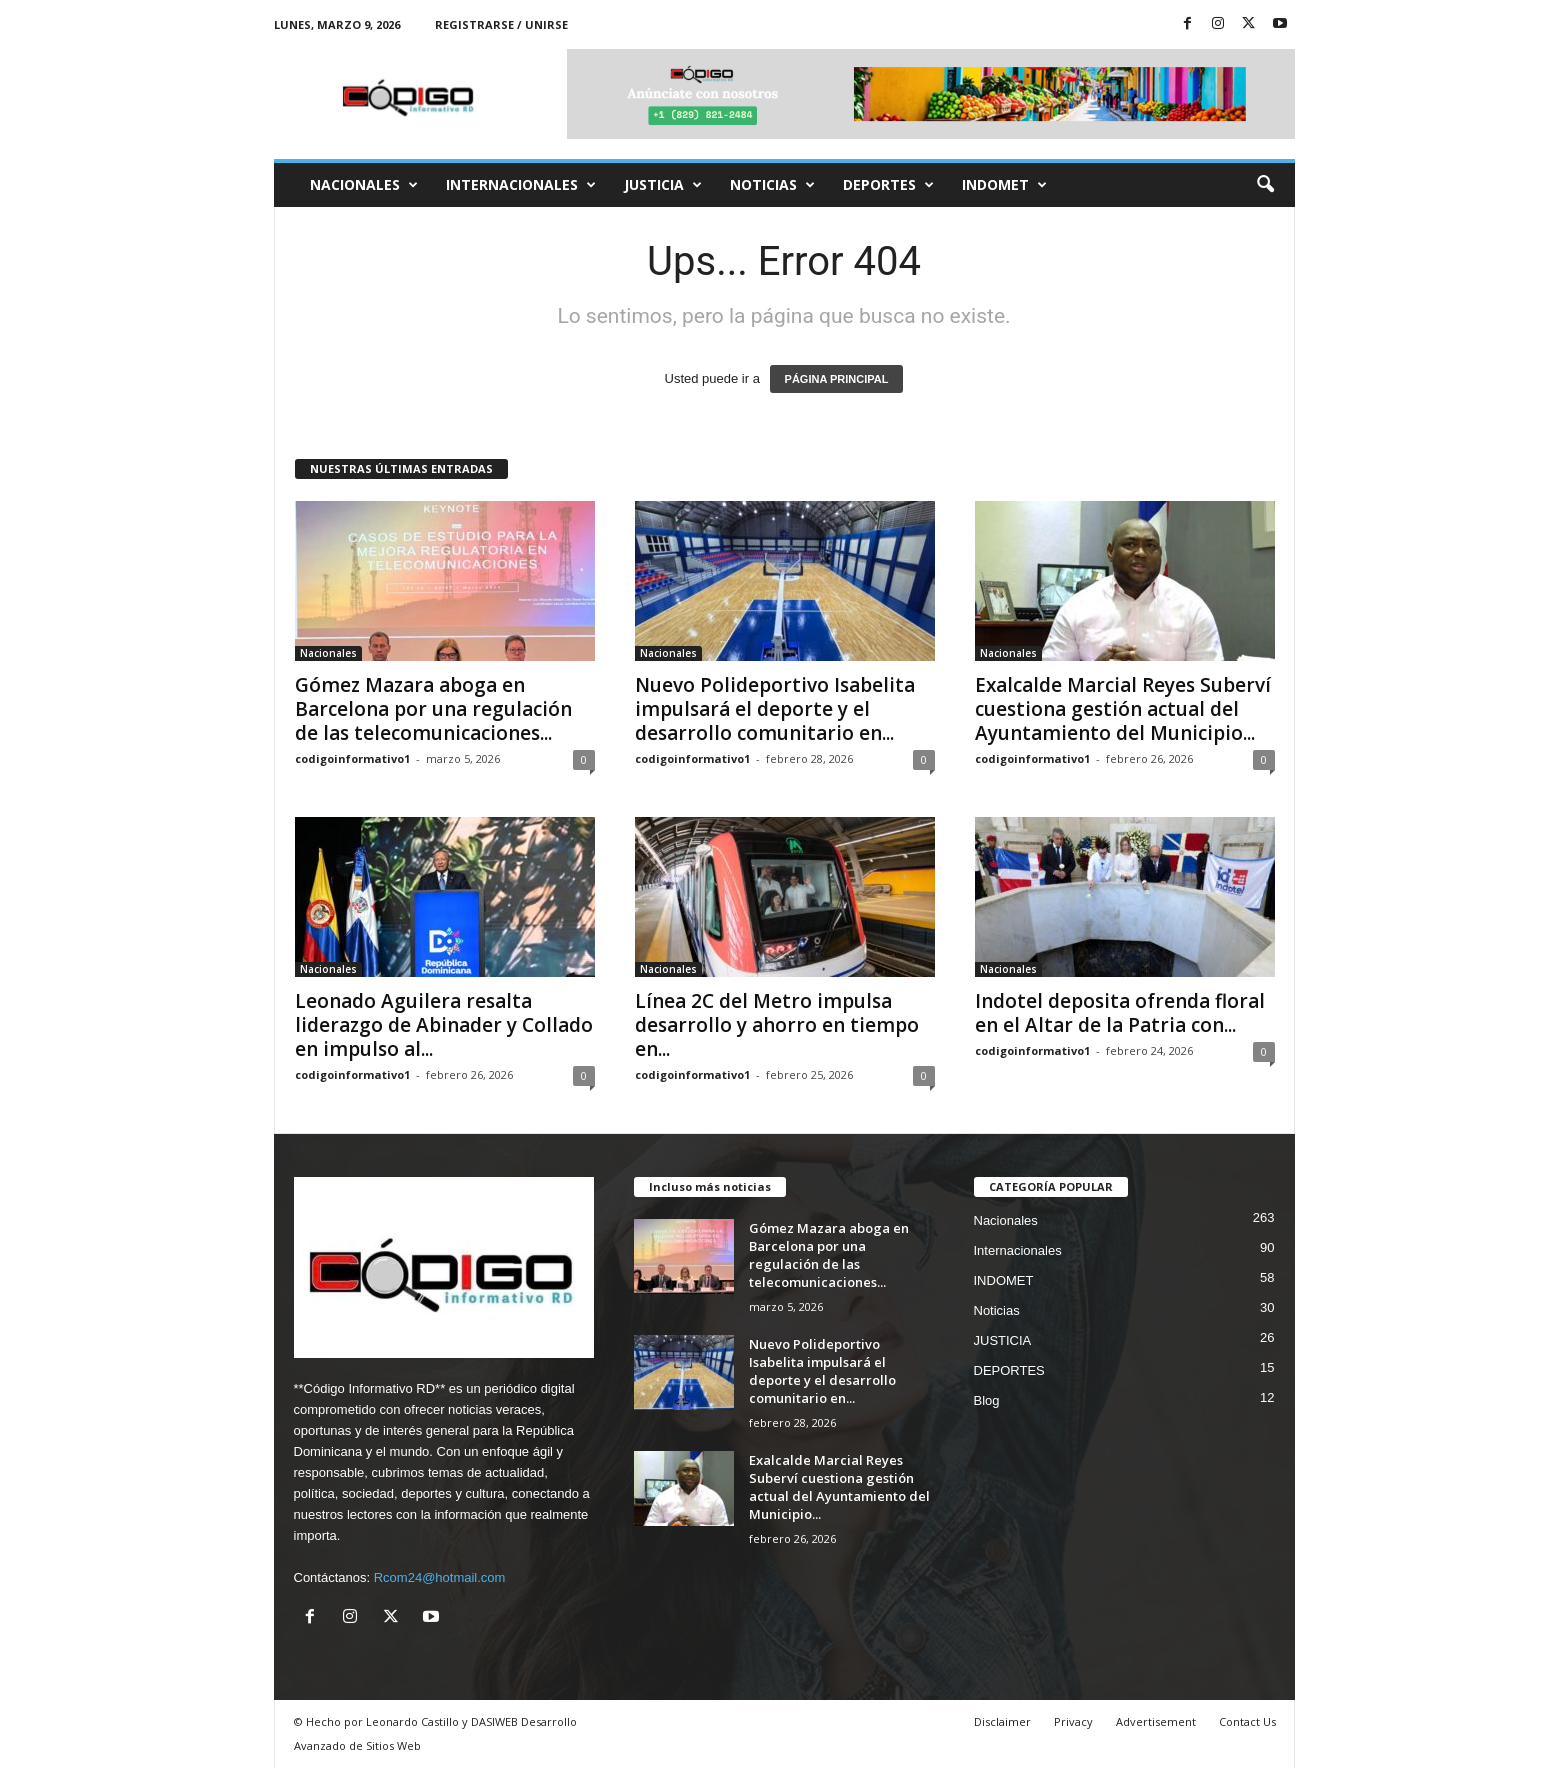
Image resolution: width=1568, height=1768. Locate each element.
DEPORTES (888, 185)
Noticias (772, 185)
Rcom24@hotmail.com (440, 1577)
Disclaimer (1002, 1721)
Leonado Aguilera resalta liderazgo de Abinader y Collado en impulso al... (444, 1025)
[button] (1265, 185)
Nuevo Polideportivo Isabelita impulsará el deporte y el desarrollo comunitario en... (775, 709)
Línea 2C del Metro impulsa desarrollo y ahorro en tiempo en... (777, 1025)
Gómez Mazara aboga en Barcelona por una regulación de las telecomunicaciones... (433, 709)
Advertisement (1156, 1721)
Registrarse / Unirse (501, 24)
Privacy (1073, 1721)
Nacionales (364, 185)
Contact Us (1247, 1721)
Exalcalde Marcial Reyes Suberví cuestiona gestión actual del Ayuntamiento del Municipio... (1123, 709)
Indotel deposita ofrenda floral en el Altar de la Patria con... (1120, 1013)
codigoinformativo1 (352, 758)
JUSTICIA (663, 185)
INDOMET (1004, 185)
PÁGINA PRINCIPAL (837, 379)
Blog (987, 1400)
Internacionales (521, 185)
